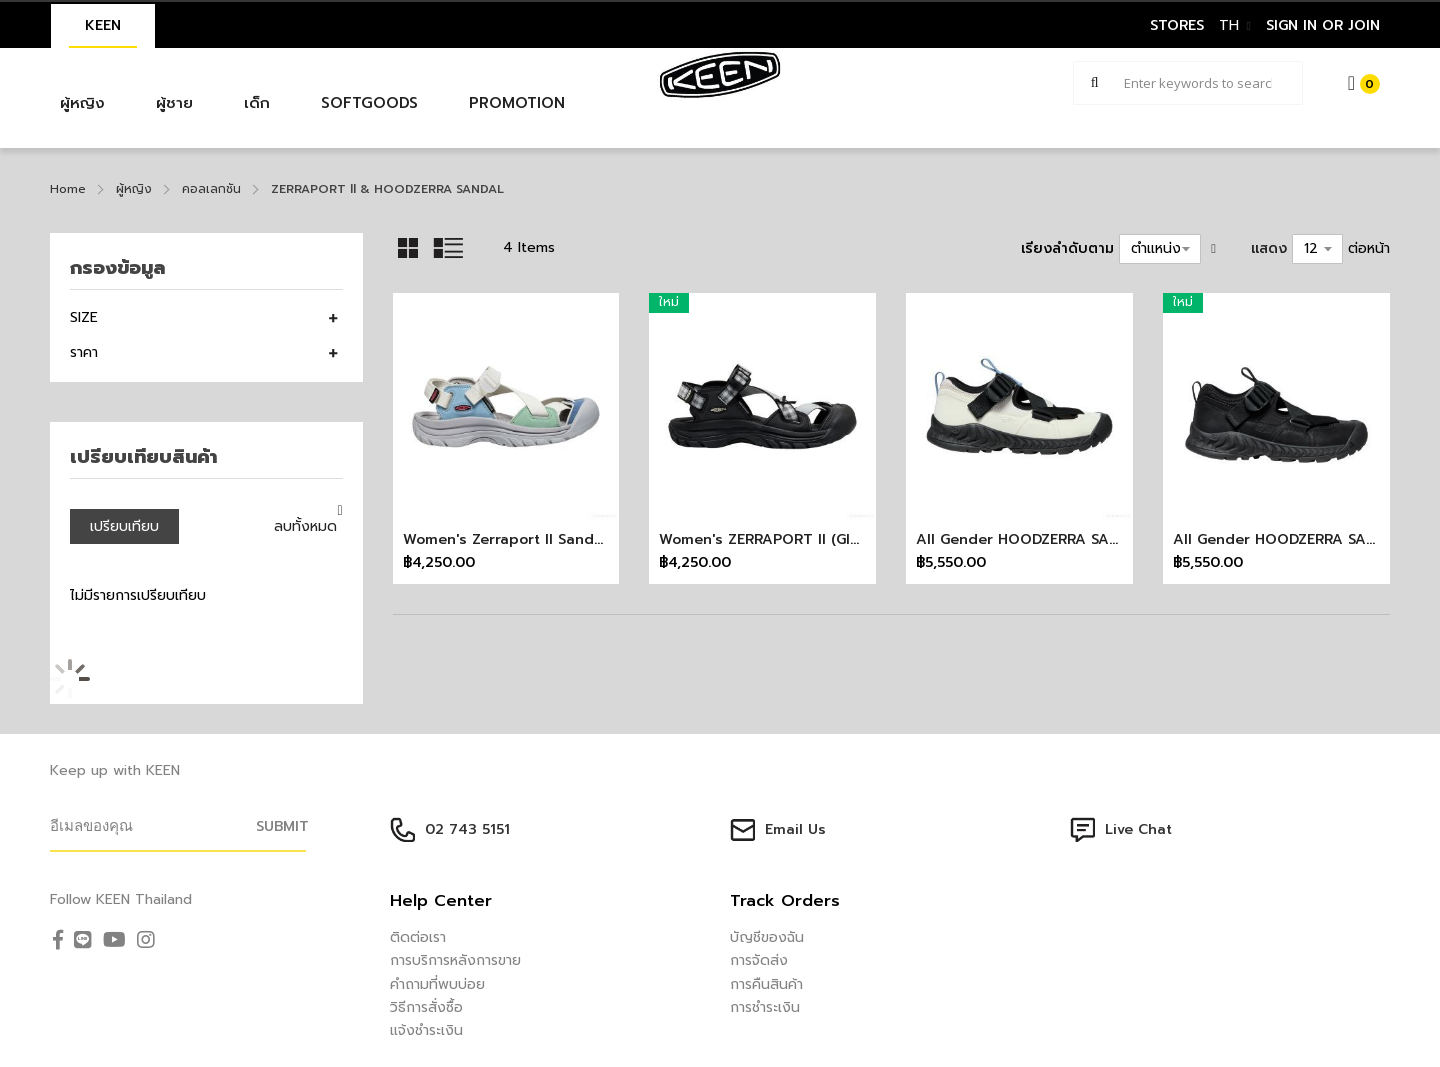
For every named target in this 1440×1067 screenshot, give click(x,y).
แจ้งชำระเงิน (426, 1030)
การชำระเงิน (765, 1007)
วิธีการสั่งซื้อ (426, 1007)
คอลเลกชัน (211, 189)
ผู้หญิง (134, 189)
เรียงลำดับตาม (1067, 248)
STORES (1177, 25)
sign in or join (1323, 25)
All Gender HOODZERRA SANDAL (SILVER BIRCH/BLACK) (1112, 539)
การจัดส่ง (759, 960)
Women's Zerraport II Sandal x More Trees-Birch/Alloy (598, 539)
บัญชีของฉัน (767, 937)
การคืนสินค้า (766, 984)
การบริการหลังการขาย (455, 960)
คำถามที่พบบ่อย (437, 984)
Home (68, 189)
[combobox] (1188, 83)
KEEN (103, 25)
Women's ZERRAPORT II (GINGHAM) (783, 539)
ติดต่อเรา (418, 937)
